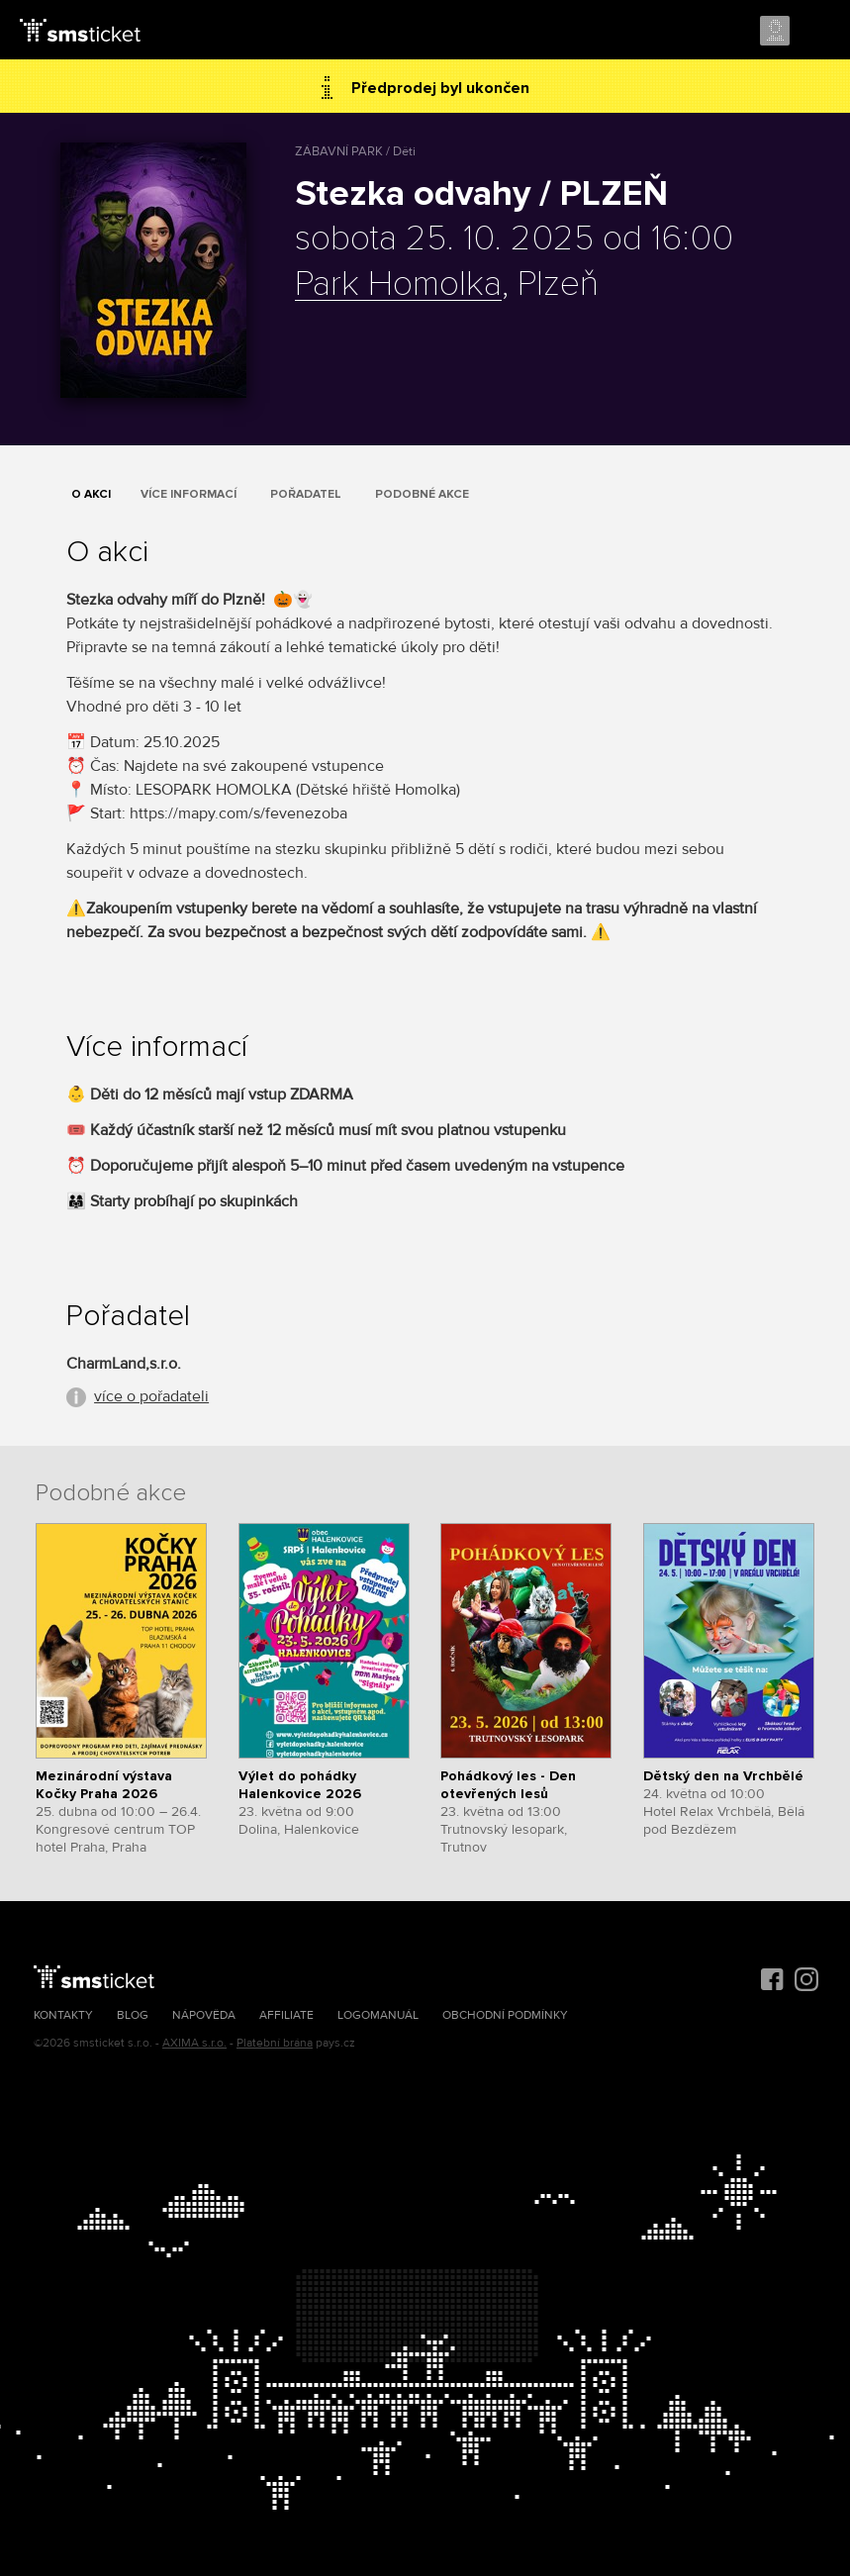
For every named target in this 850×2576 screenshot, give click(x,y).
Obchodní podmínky (505, 2015)
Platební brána (274, 2043)
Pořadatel (305, 494)
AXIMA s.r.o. (194, 2043)
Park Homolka (398, 285)
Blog (132, 2015)
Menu (817, 32)
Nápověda (204, 2015)
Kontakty (63, 2015)
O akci (91, 494)
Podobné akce (422, 494)
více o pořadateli (151, 1396)
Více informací (188, 494)
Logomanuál (378, 2015)
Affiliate (286, 2015)
